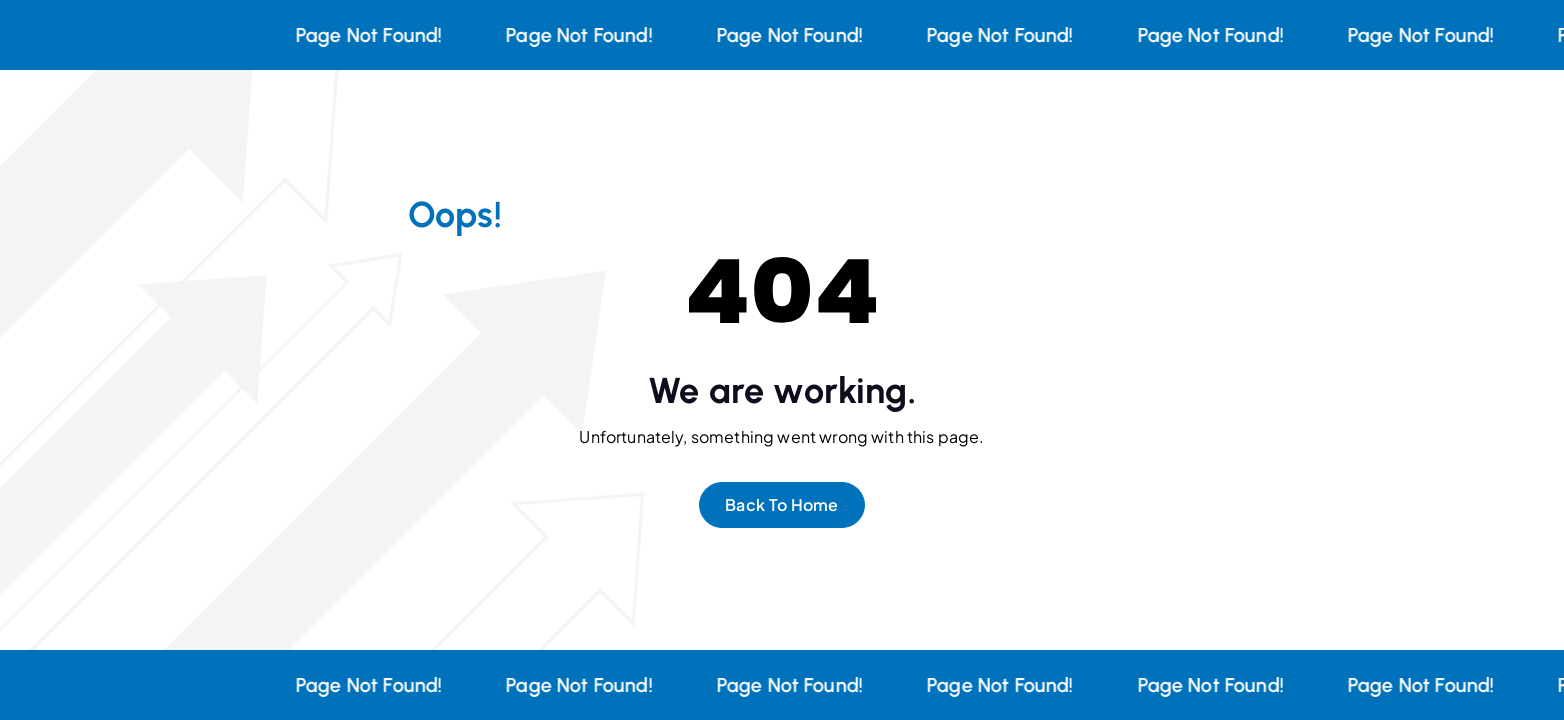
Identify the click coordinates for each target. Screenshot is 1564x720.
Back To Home (782, 504)
